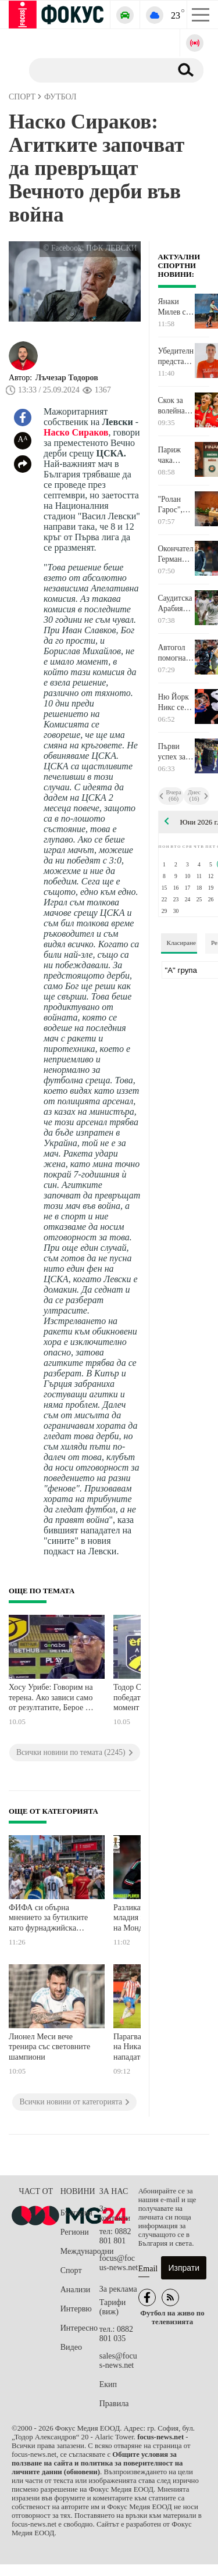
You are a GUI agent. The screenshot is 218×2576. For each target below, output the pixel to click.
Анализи (75, 2289)
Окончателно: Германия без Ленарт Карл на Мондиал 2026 (176, 554)
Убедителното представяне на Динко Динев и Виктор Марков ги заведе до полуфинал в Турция (176, 356)
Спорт (71, 2270)
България (76, 2212)
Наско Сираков (76, 432)
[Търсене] (95, 69)
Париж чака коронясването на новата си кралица (176, 455)
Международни (79, 2251)
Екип (108, 2384)
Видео (71, 2347)
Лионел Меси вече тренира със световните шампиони (49, 2046)
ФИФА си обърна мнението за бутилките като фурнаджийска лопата (48, 1919)
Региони (74, 2232)
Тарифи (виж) (112, 2307)
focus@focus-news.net (118, 2263)
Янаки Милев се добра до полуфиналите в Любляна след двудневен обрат (176, 307)
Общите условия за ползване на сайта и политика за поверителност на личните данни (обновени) (97, 2463)
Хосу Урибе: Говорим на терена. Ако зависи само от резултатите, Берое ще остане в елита (52, 1699)
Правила (114, 2403)
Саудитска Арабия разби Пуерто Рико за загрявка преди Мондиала (175, 603)
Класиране (181, 942)
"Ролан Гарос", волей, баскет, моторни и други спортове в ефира (176, 505)
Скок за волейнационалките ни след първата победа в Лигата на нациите (176, 406)
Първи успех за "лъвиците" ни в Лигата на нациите (176, 752)
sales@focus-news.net (118, 2361)
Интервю (76, 2308)
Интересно (79, 2328)
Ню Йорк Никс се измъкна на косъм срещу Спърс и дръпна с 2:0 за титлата (173, 702)
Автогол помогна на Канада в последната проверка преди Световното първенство (176, 653)
